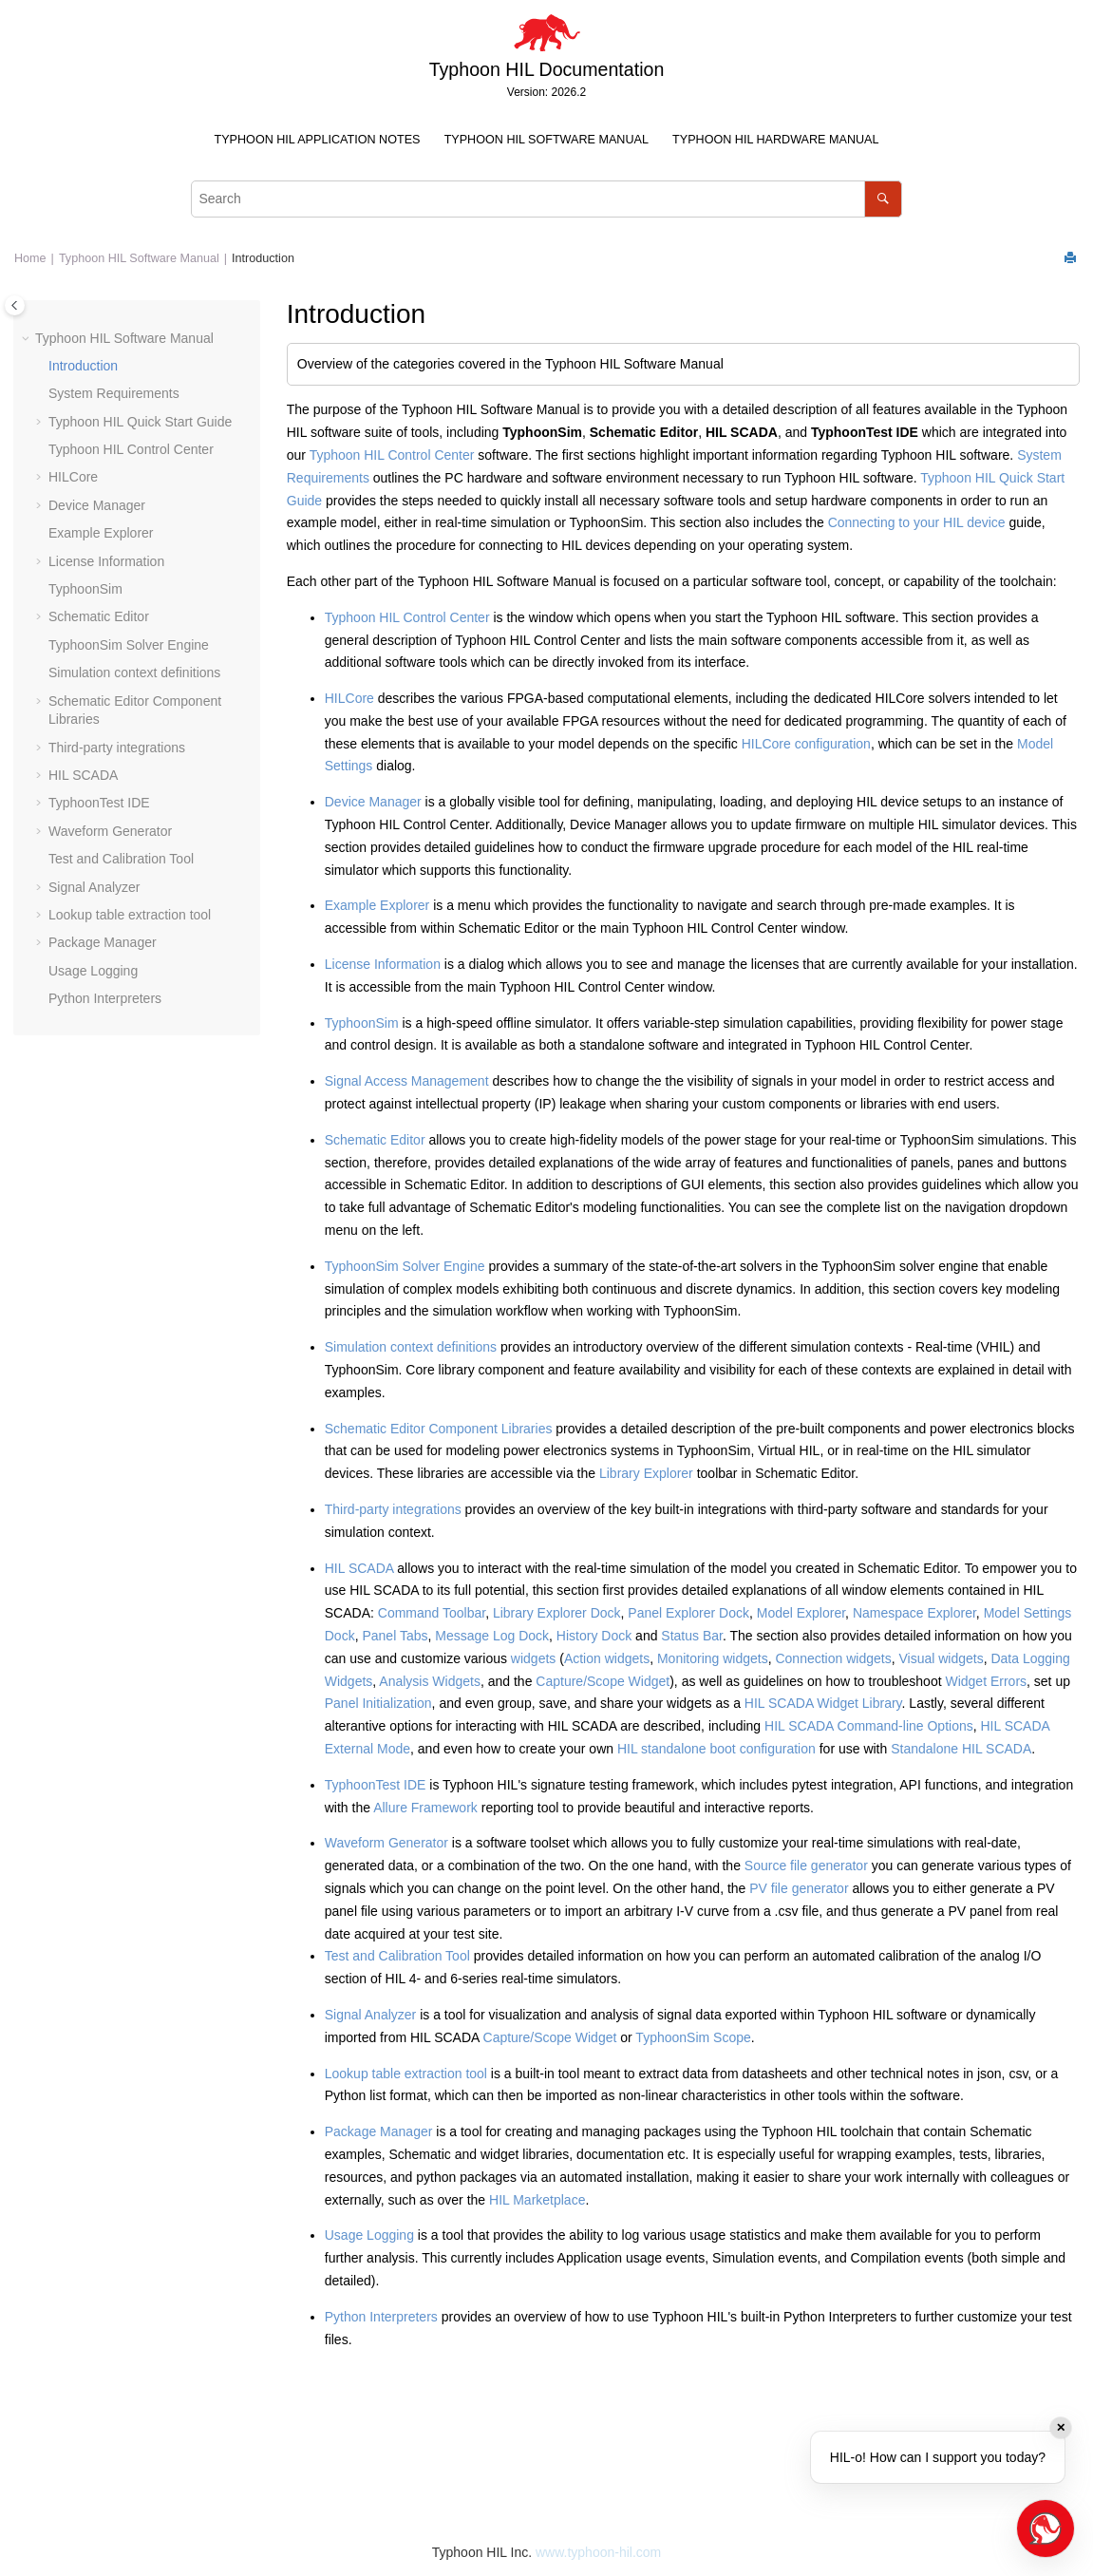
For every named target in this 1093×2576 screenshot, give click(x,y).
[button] (27, 339)
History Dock (593, 1635)
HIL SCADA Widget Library (823, 1703)
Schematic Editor (98, 616)
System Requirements (113, 393)
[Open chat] (1045, 2528)
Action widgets (607, 1658)
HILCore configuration (806, 743)
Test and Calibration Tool (121, 858)
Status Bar (692, 1635)
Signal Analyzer (94, 887)
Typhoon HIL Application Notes (318, 139)
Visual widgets (940, 1658)
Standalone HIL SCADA (961, 1748)
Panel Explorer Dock (688, 1612)
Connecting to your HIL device (917, 522)
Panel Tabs (394, 1635)
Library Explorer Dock (557, 1612)
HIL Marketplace (537, 2199)
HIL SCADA (83, 775)
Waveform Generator (110, 831)
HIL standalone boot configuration (716, 1748)
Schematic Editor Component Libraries (439, 1428)
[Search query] (546, 199)
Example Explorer (101, 532)
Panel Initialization (378, 1703)
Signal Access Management (407, 1081)
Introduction (263, 258)
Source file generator (806, 1865)
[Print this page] (1072, 259)
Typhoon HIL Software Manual (546, 139)
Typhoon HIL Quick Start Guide (140, 421)
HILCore (73, 476)
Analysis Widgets (430, 1681)
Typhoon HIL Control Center (131, 449)
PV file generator (798, 1888)
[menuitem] (317, 140)
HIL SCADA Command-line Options (868, 1725)
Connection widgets (833, 1658)
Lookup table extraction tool (129, 914)
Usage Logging (93, 970)
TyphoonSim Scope (692, 2037)
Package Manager (102, 942)
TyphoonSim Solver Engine (128, 645)
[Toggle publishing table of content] (15, 305)
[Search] (882, 199)
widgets (533, 1658)
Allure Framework (425, 1807)
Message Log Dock (492, 1635)
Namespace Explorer (914, 1612)
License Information (106, 561)
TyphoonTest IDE (99, 802)
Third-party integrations (116, 747)
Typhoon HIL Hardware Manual (775, 139)
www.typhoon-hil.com (598, 2552)
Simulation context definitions (134, 672)
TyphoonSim (85, 589)
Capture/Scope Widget (602, 1681)
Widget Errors (986, 1681)
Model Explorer (801, 1612)
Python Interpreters (104, 998)
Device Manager (96, 505)
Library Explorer (646, 1473)
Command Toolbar (431, 1612)
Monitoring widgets (712, 1658)
